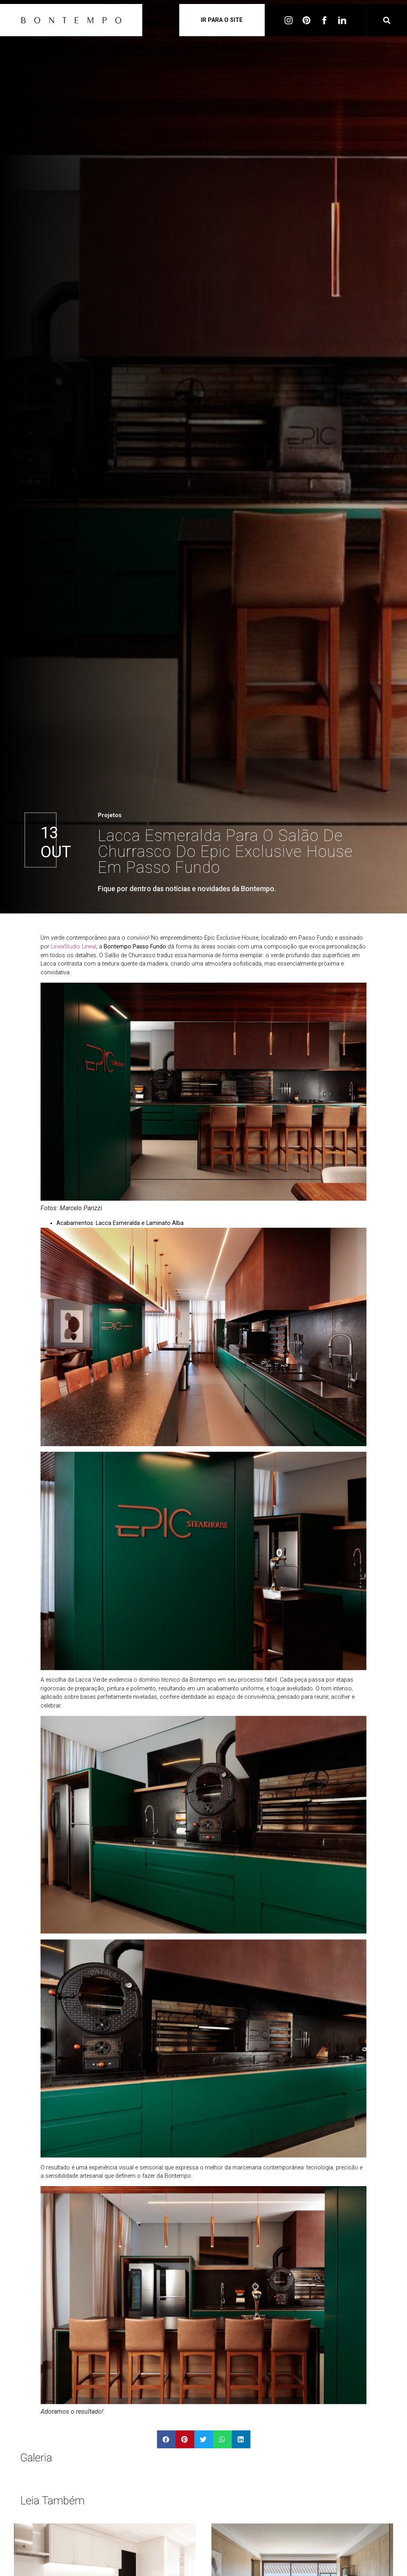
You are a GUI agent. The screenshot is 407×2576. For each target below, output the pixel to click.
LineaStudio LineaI (73, 946)
